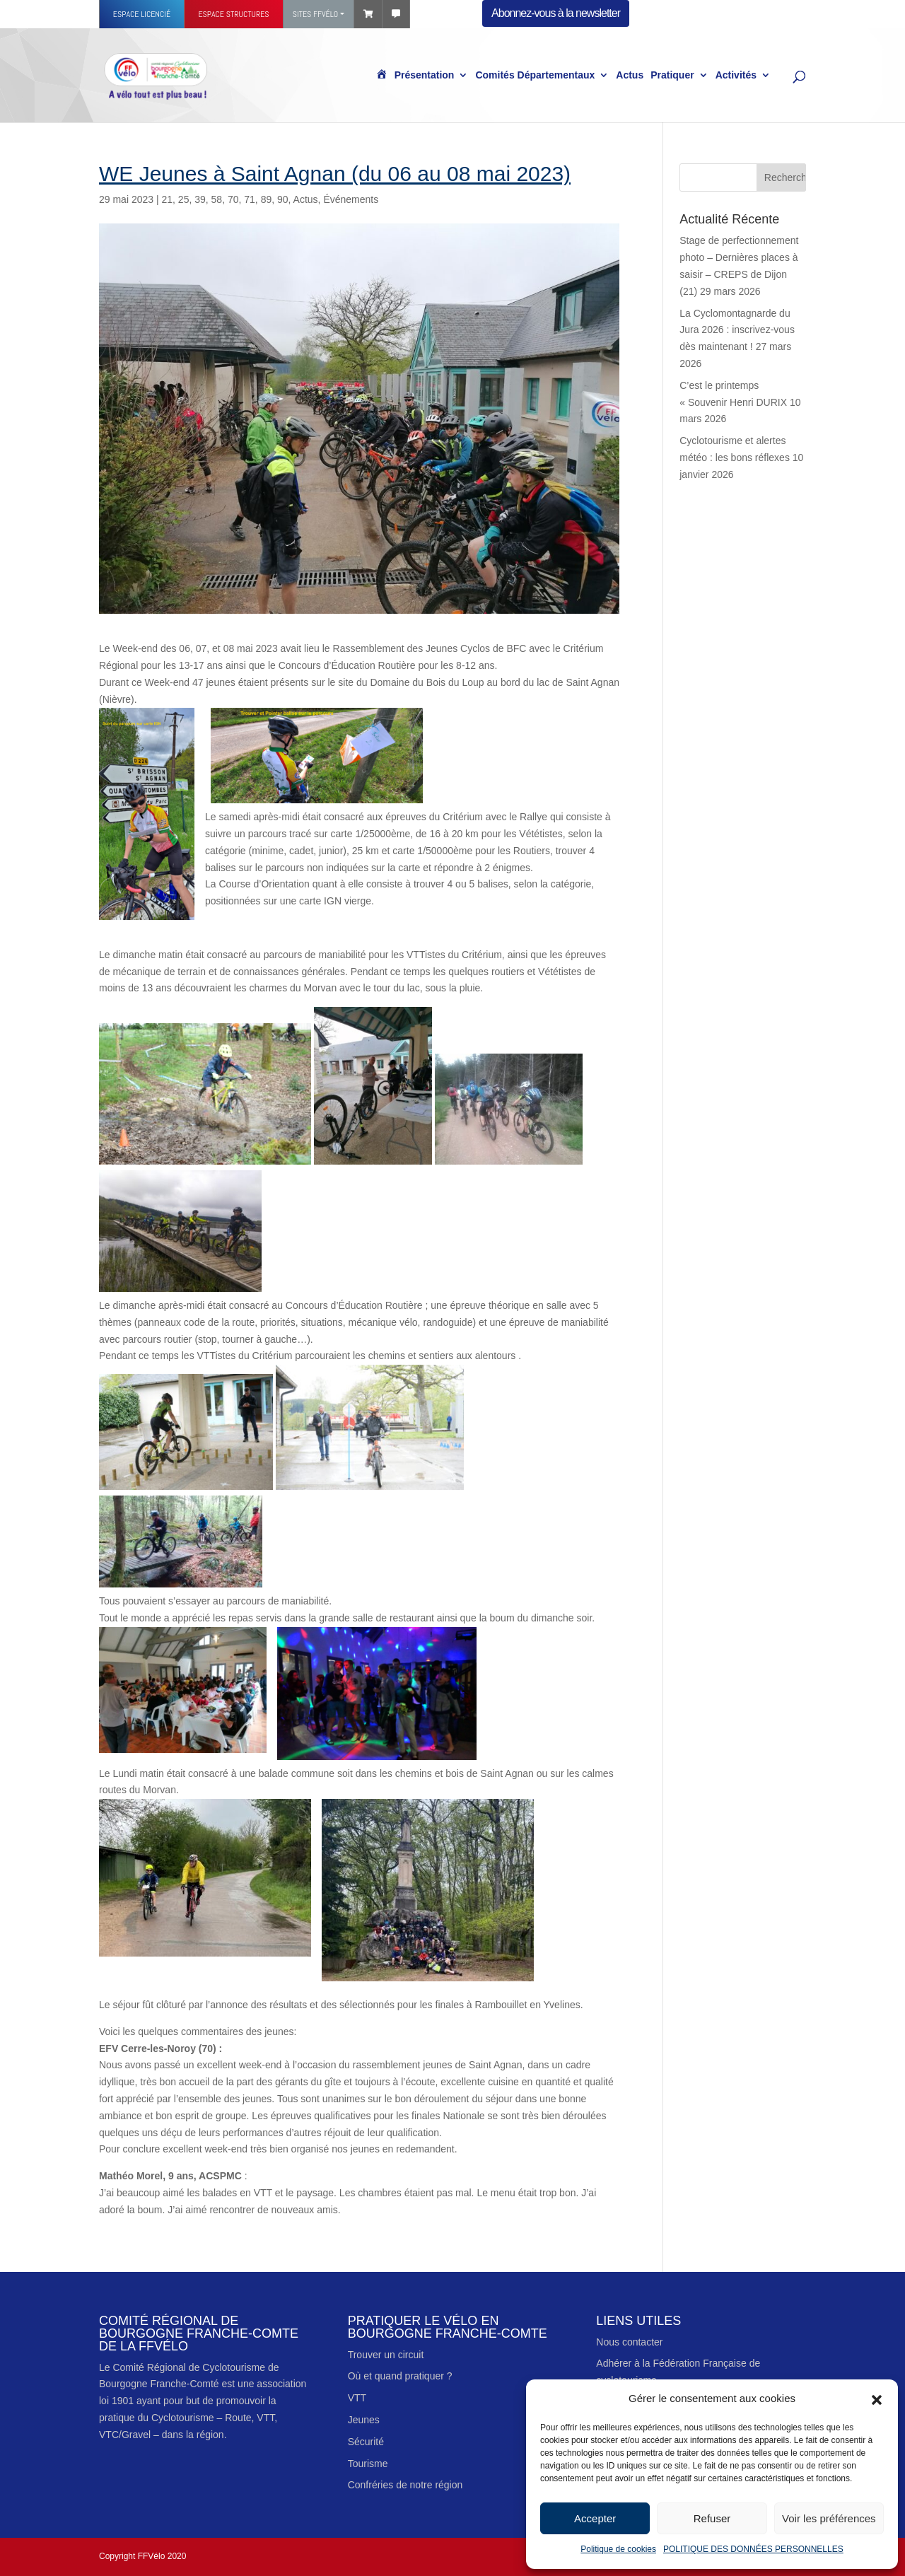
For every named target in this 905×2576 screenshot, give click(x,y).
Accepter (595, 2518)
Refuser (712, 2518)
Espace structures (233, 14)
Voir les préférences (829, 2518)
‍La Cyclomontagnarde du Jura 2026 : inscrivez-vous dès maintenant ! (737, 330)
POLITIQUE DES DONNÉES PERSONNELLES (753, 2549)
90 (282, 199)
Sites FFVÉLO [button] (315, 14)
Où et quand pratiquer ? (400, 2376)
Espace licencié (141, 14)
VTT (357, 2397)
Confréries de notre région (405, 2484)
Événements (350, 199)
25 (183, 199)
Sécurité (366, 2441)
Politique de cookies (618, 2549)
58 (217, 199)
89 (266, 199)
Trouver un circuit (386, 2354)
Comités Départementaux (535, 76)
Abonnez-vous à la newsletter (555, 13)
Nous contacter (629, 2342)
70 (233, 199)
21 (167, 199)
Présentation (425, 76)
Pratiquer (672, 76)
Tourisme (368, 2463)
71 (249, 199)
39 (200, 199)
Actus (629, 76)
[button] (877, 2398)
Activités (736, 76)
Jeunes (364, 2419)
